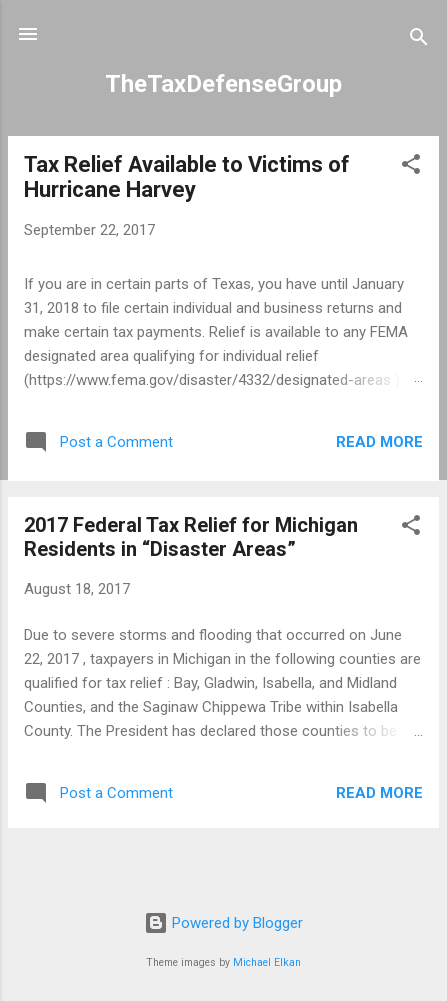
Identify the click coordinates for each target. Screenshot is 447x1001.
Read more (379, 442)
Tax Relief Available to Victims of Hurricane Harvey (187, 177)
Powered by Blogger (223, 923)
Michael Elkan (267, 962)
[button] (411, 167)
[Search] (419, 40)
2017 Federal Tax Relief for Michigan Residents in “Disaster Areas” (191, 537)
